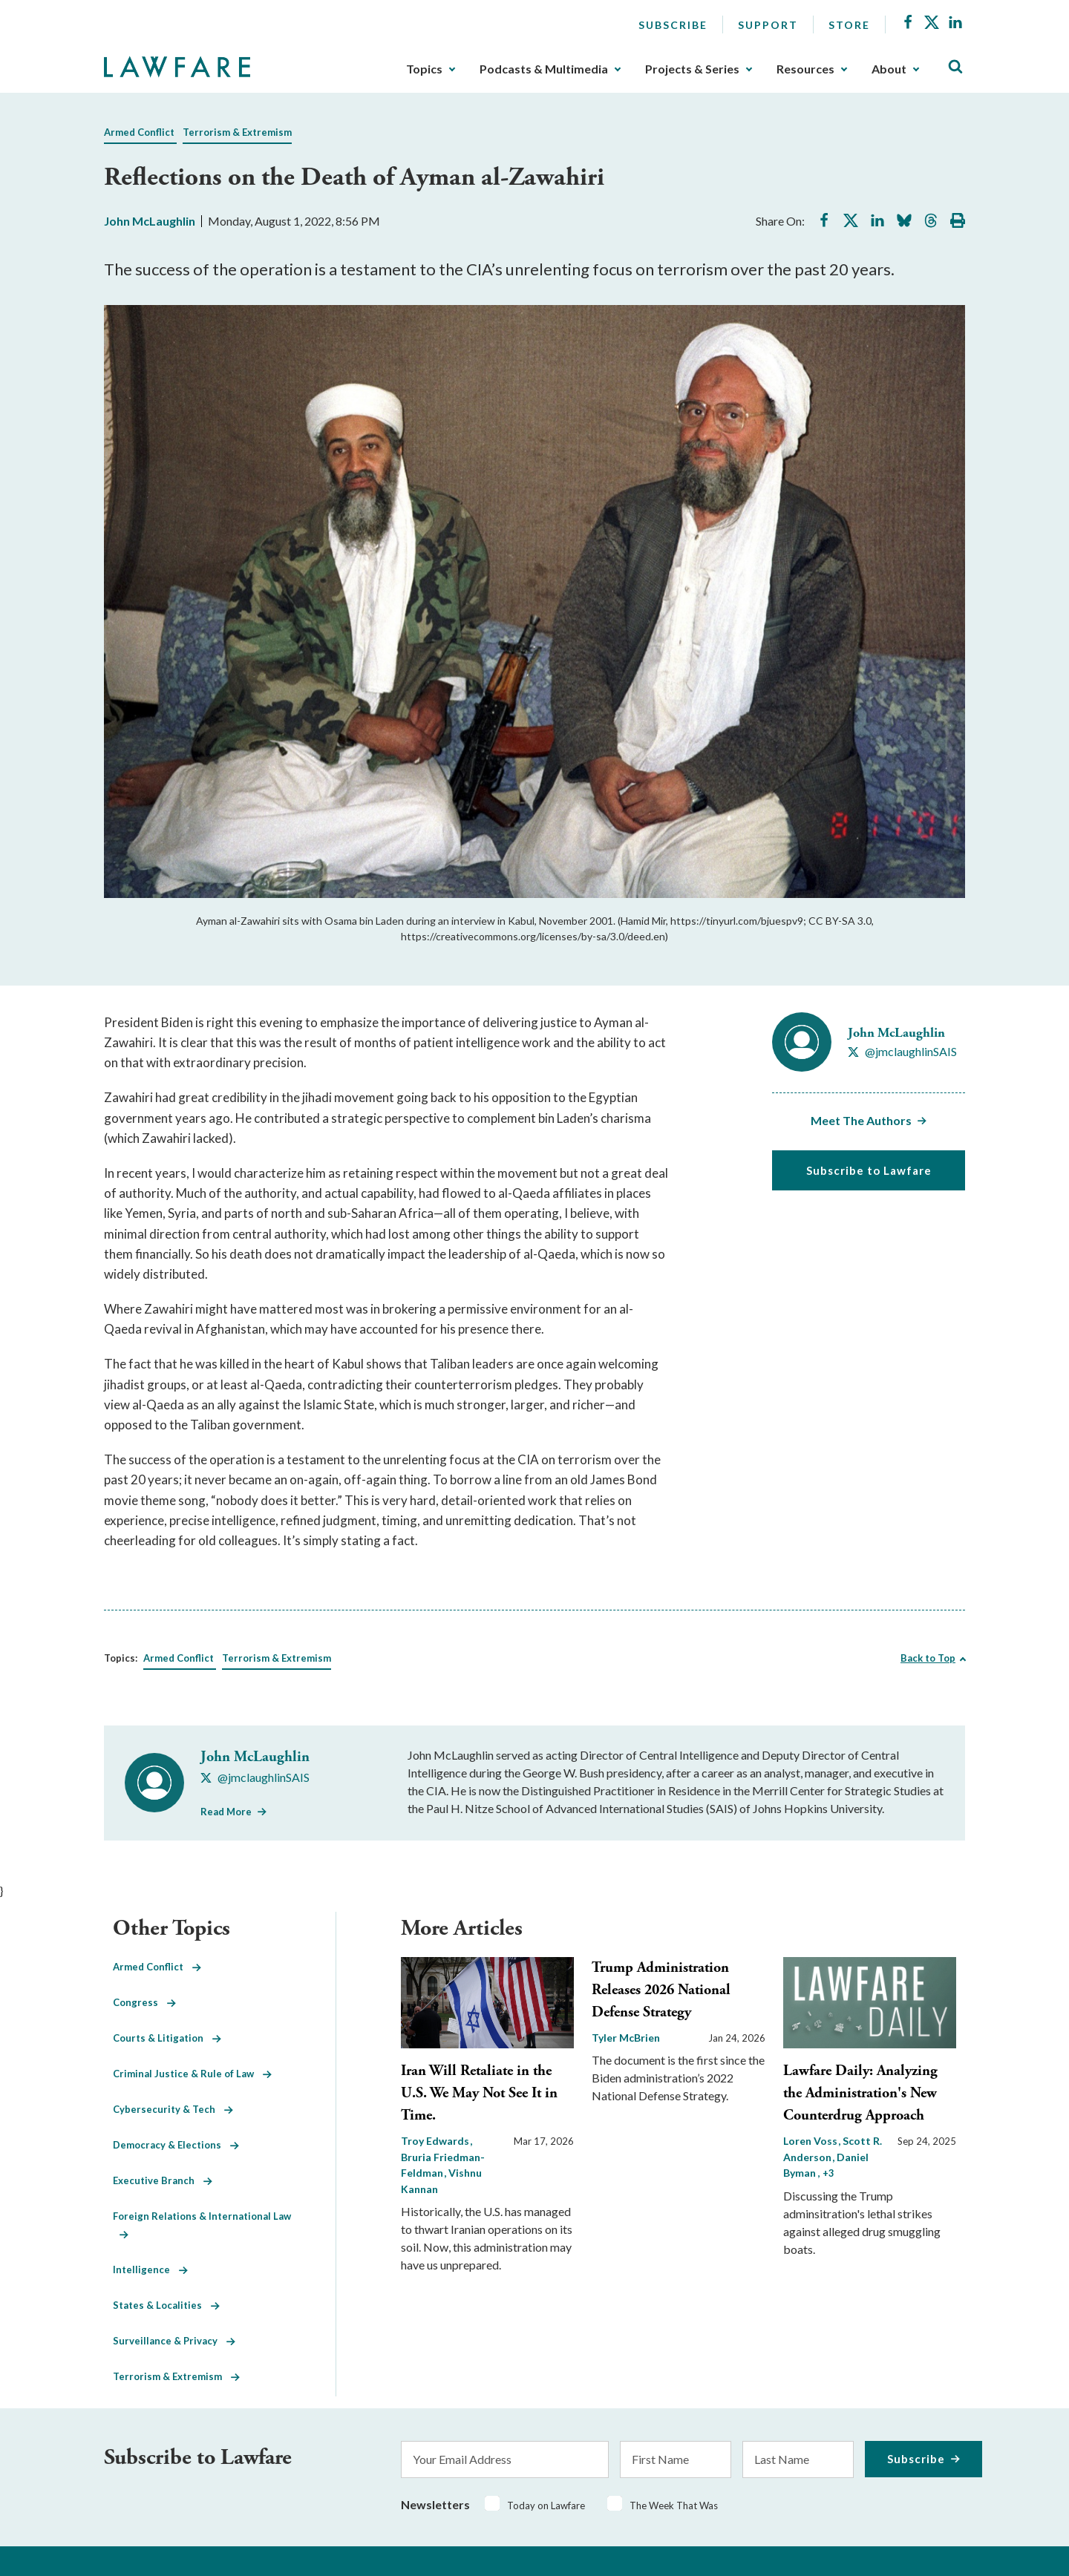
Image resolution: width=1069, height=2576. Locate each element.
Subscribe (672, 25)
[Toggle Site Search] (955, 67)
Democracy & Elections (176, 2145)
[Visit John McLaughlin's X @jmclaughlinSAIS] (902, 1052)
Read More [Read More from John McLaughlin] (226, 1812)
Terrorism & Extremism (237, 132)
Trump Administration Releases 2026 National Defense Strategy (661, 1990)
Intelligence (150, 2269)
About (889, 69)
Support (768, 25)
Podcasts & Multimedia (544, 69)
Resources (805, 69)
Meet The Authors (861, 1120)
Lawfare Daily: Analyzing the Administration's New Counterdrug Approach (860, 2093)
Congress (144, 2002)
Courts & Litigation (167, 2038)
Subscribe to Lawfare (869, 1170)
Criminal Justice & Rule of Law (192, 2074)
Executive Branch (162, 2180)
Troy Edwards (436, 2140)
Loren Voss (811, 2140)
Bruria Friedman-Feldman (443, 2165)
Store (849, 25)
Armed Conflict (139, 132)
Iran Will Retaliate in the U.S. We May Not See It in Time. (479, 2093)
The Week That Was (674, 2505)
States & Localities (166, 2305)
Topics (424, 69)
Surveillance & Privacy (174, 2341)
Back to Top (927, 1658)
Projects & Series (692, 69)
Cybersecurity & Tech (173, 2109)
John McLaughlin (149, 221)
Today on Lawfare (546, 2505)
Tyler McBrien (626, 2037)
